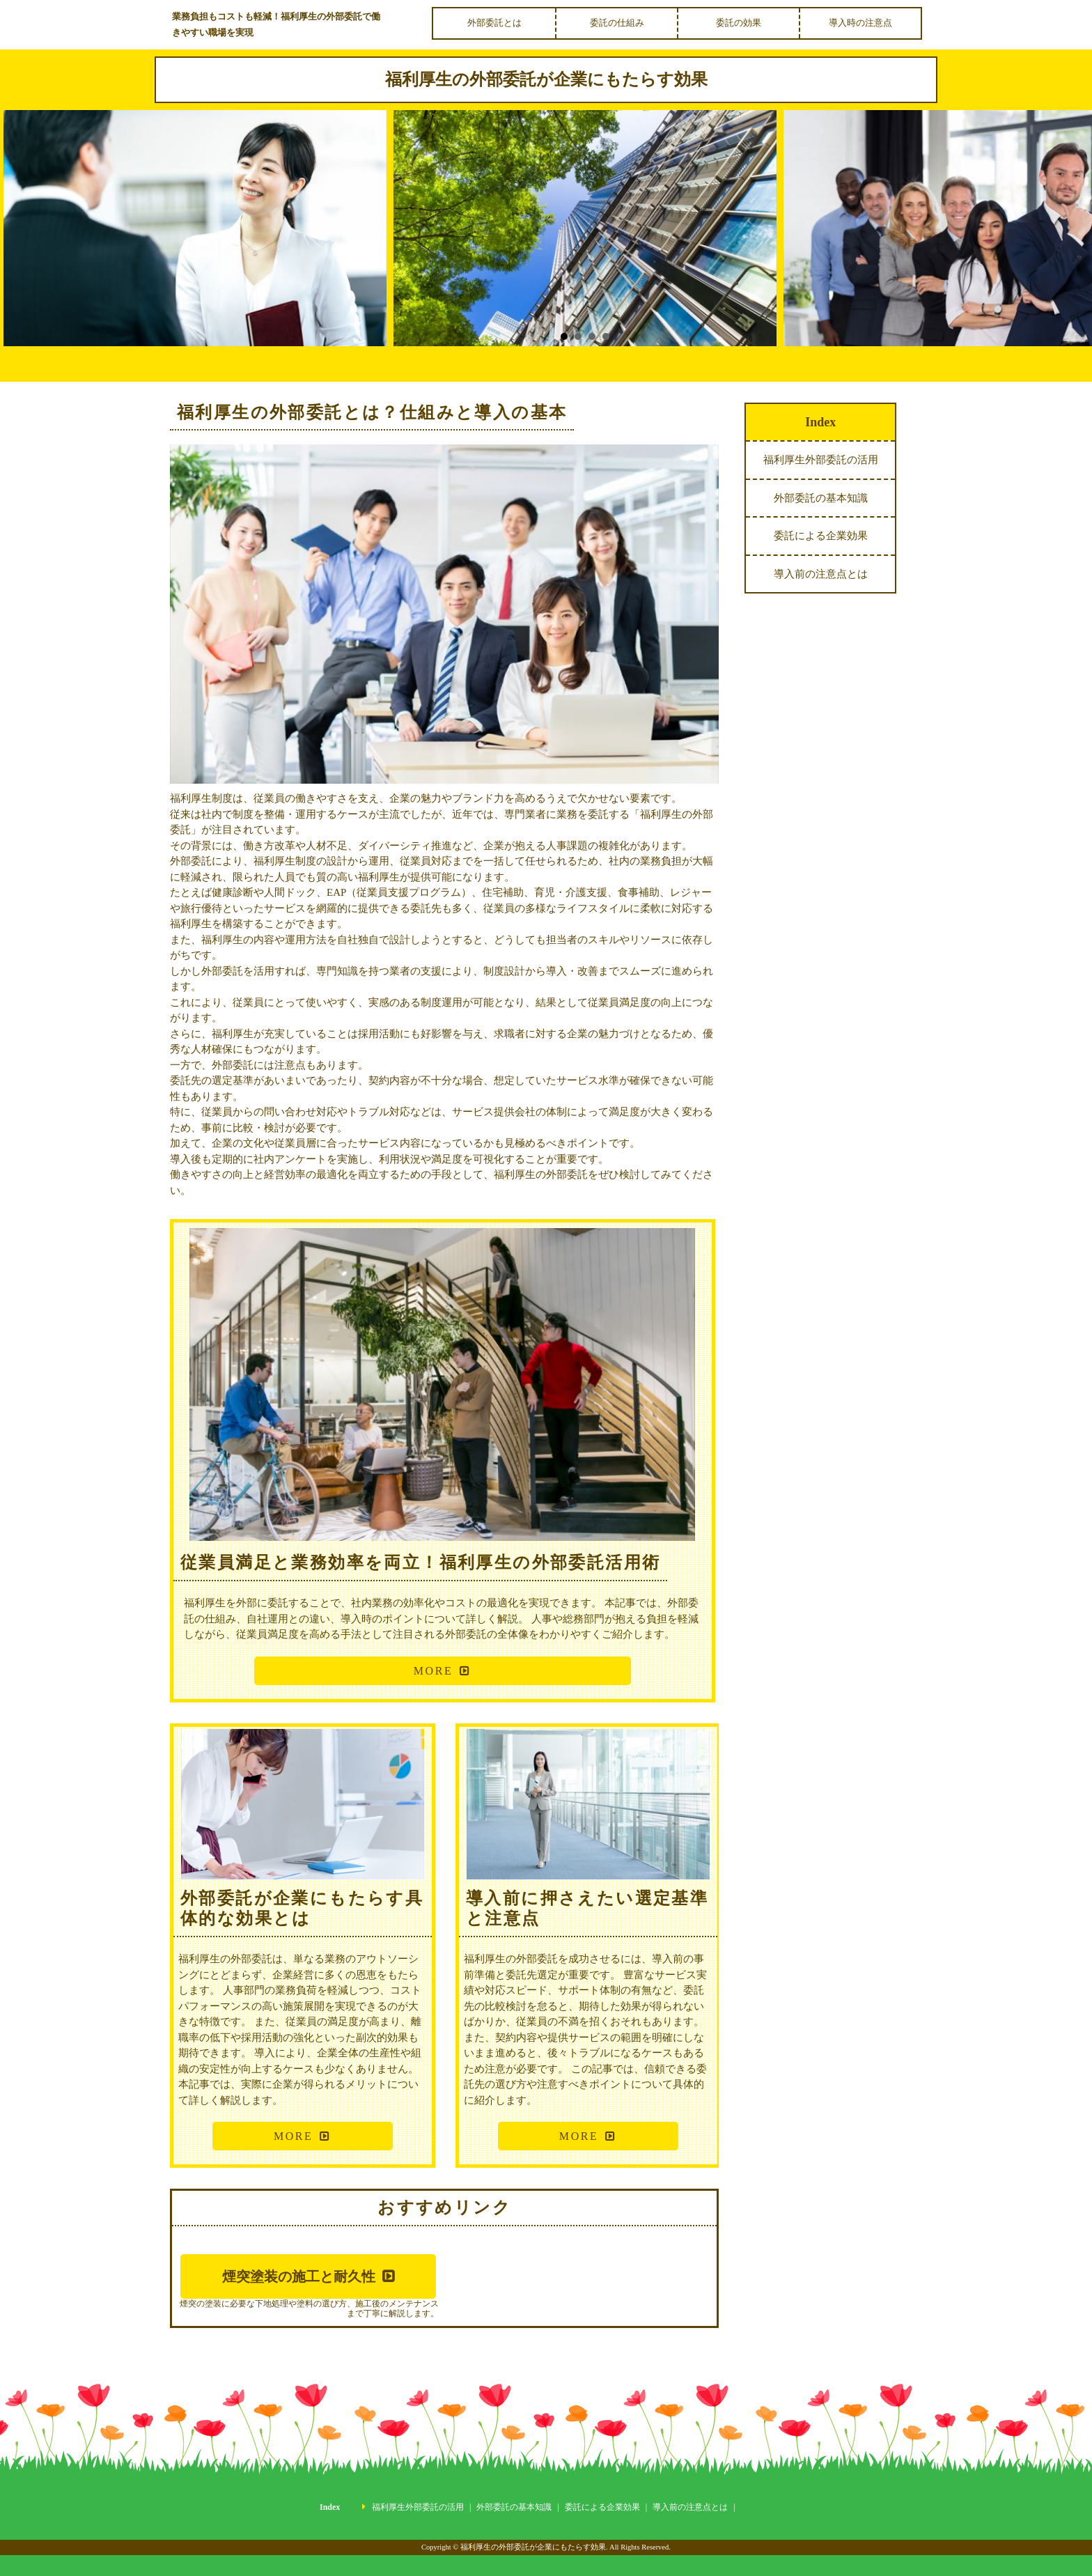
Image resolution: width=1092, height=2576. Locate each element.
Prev (28, 238)
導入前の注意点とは (821, 574)
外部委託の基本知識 (821, 498)
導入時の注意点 (860, 22)
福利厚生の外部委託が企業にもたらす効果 (546, 79)
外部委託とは (494, 22)
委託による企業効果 (821, 535)
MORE (433, 1671)
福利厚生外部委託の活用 (820, 459)
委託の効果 (738, 22)
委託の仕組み (617, 22)
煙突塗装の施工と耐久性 (298, 2276)
